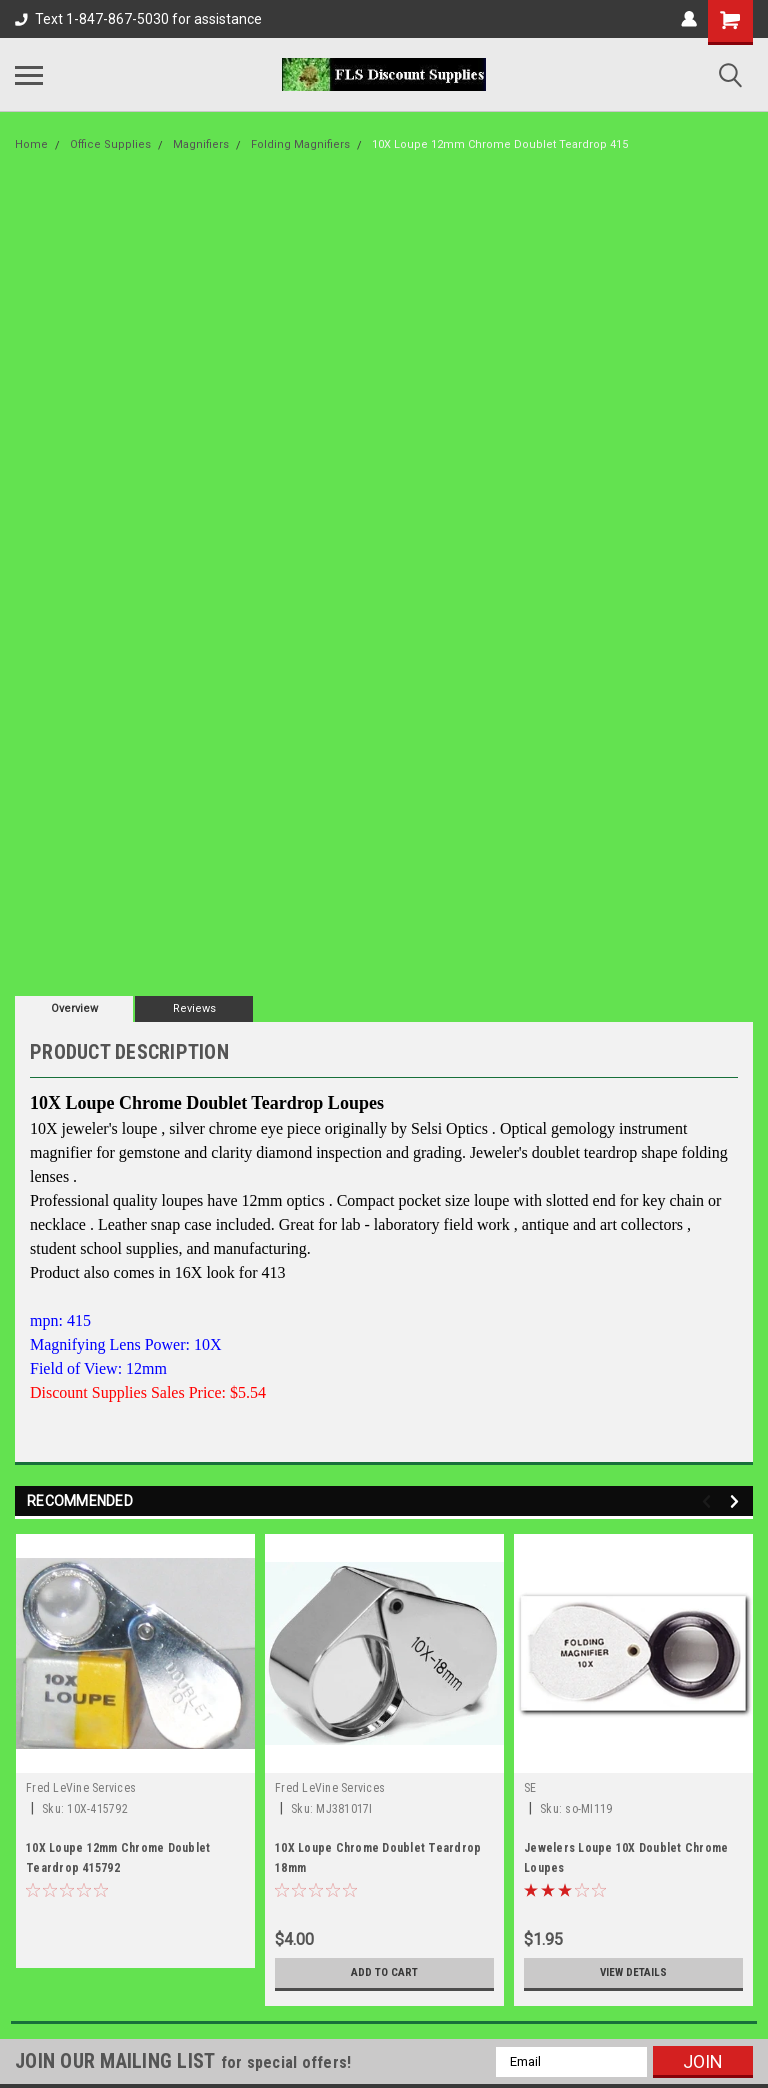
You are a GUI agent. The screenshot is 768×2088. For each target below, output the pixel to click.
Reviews (194, 1008)
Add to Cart (384, 1973)
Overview (74, 1008)
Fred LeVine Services (81, 1788)
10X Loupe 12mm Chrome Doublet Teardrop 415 (500, 144)
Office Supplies (110, 144)
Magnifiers (201, 144)
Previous (709, 1501)
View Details (634, 1973)
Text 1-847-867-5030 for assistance (138, 19)
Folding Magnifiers (300, 144)
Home (31, 144)
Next (737, 1501)
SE (530, 1788)
